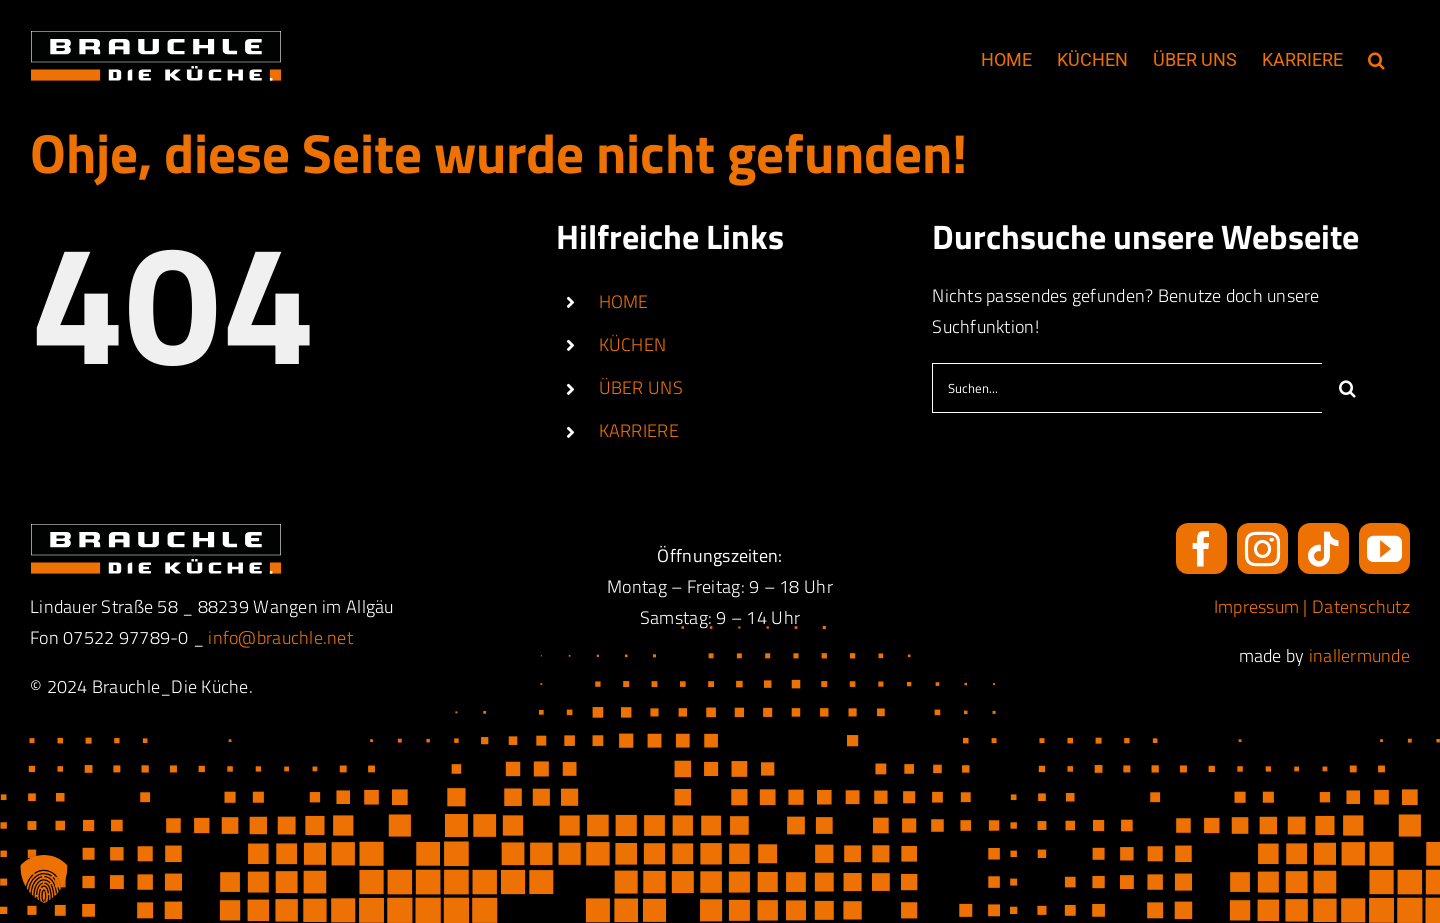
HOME (624, 301)
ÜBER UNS (641, 387)
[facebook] (1201, 548)
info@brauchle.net (280, 637)
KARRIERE (639, 430)
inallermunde (1359, 655)
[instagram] (1262, 548)
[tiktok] (1323, 548)
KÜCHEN (633, 344)
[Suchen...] (1127, 388)
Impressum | (1263, 606)
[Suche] (1347, 388)
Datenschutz (1361, 606)
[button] (1376, 60)
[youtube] (1384, 548)
